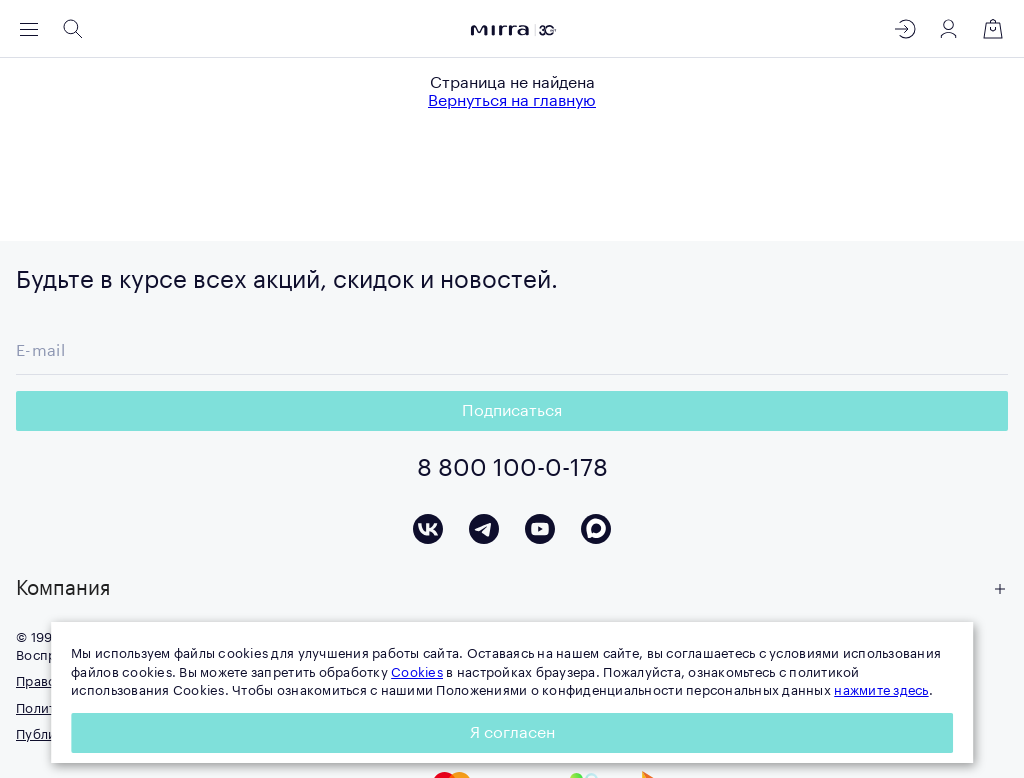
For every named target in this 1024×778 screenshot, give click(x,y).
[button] (512, 589)
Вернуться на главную (512, 101)
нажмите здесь (881, 690)
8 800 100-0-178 (512, 468)
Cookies (417, 672)
